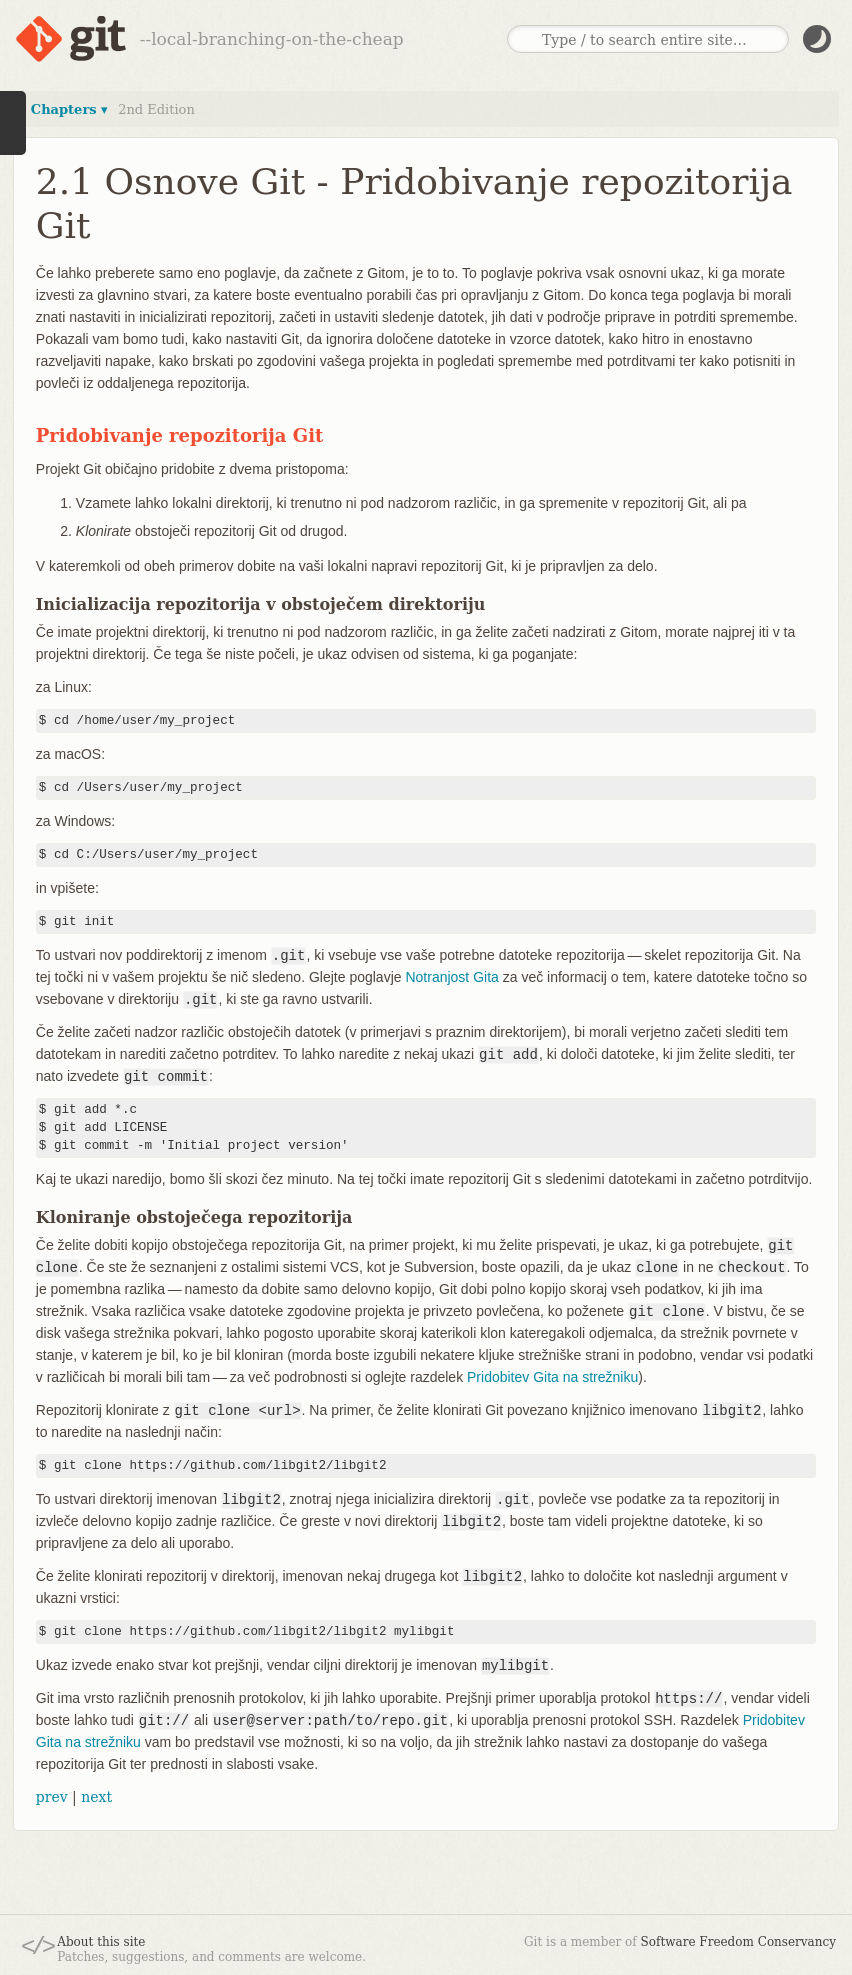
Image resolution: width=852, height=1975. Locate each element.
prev (52, 1797)
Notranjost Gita (451, 977)
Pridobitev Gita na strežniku (552, 1377)
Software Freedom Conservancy (738, 1942)
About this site (101, 1942)
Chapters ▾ (69, 109)
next (96, 1797)
